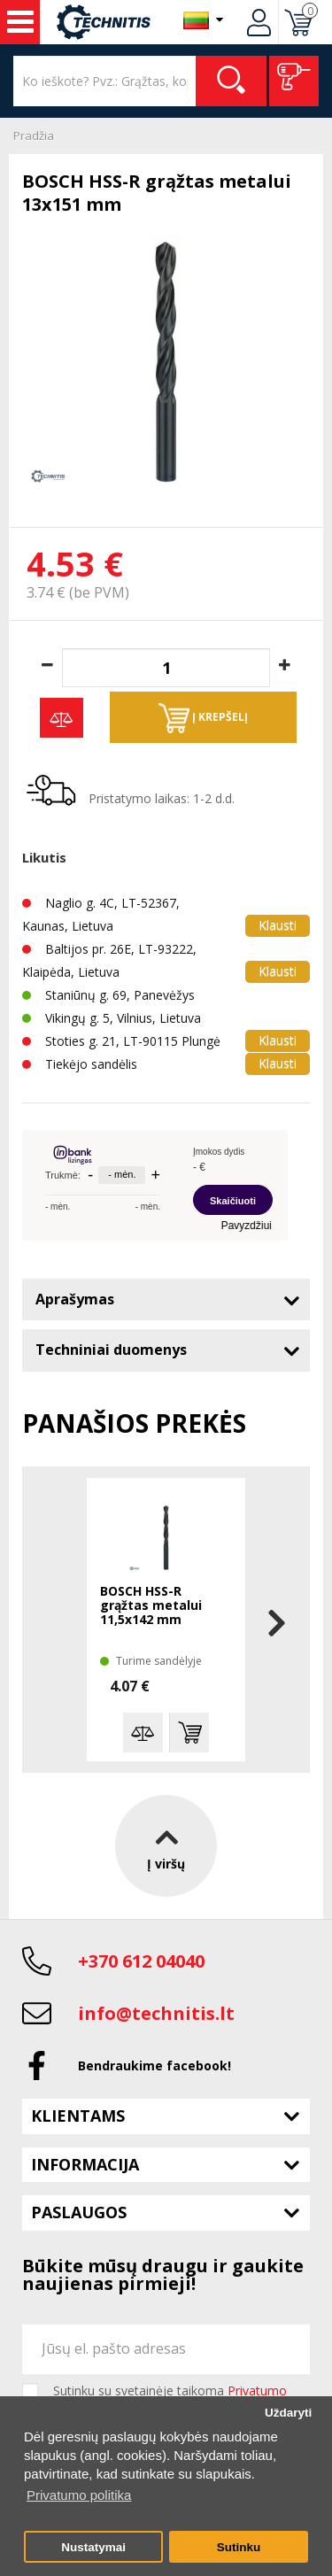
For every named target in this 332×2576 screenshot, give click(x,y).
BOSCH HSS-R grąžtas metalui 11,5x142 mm (151, 1606)
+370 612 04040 (141, 1961)
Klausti (278, 925)
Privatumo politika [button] (79, 2495)
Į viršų (166, 1845)
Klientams (78, 2115)
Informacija (85, 2164)
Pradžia (33, 135)
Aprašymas (74, 1299)
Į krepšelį (203, 718)
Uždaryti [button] (288, 2412)
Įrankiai (20, 22)
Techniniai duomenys (111, 1349)
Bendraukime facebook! (154, 2065)
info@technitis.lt (156, 2013)
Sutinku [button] (239, 2547)
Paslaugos (79, 2212)
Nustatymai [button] (93, 2547)
